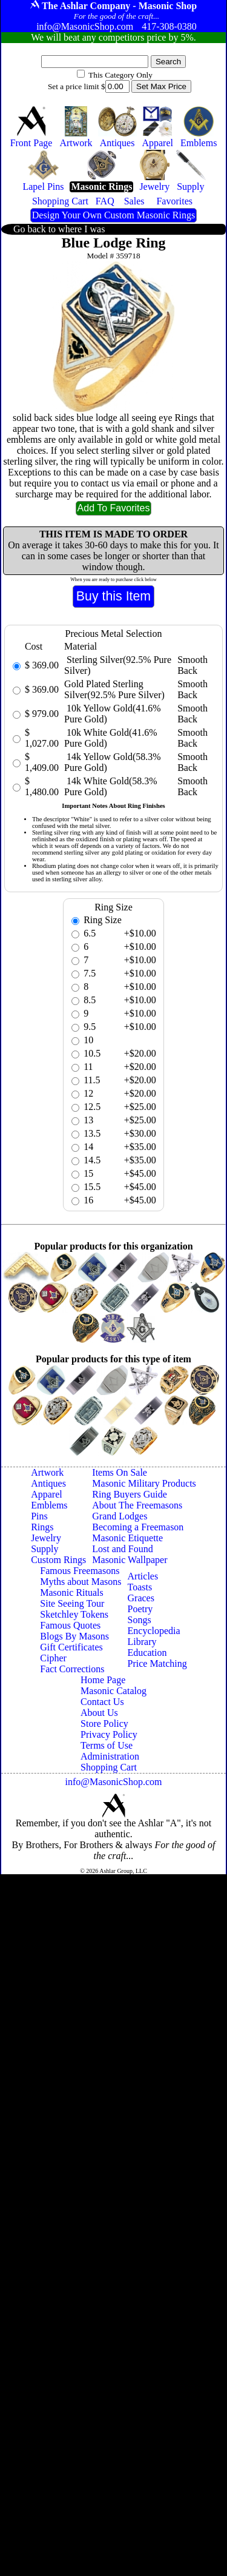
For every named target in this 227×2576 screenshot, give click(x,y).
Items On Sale (119, 1472)
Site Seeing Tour (72, 1603)
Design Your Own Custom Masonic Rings (113, 215)
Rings (42, 1527)
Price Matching (157, 1663)
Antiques (48, 1483)
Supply (44, 1549)
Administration (110, 1756)
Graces (141, 1598)
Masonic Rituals (71, 1592)
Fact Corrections (72, 1669)
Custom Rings (58, 1560)
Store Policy (104, 1723)
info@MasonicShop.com (113, 1782)
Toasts (140, 1587)
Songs (139, 1620)
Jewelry (46, 1538)
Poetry (140, 1609)
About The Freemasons (137, 1505)
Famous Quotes (70, 1625)
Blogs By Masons (74, 1636)
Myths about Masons (80, 1581)
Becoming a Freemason (137, 1527)
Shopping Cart (109, 1767)
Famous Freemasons (79, 1570)
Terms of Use (107, 1745)
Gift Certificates (71, 1647)
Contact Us (102, 1702)
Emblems (49, 1505)
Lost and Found (122, 1549)
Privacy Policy (109, 1734)
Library (142, 1641)
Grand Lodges (119, 1516)
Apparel (46, 1494)
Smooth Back (192, 665)
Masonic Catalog (113, 1691)
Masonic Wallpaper (129, 1560)
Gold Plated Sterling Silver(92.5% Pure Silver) (114, 689)
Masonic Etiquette (127, 1538)
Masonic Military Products (144, 1483)
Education (147, 1652)
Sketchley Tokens (74, 1614)
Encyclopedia (154, 1631)
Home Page (103, 1680)
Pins (39, 1516)
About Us (99, 1712)
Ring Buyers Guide (129, 1494)
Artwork (47, 1472)
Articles (143, 1576)
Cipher (53, 1658)
